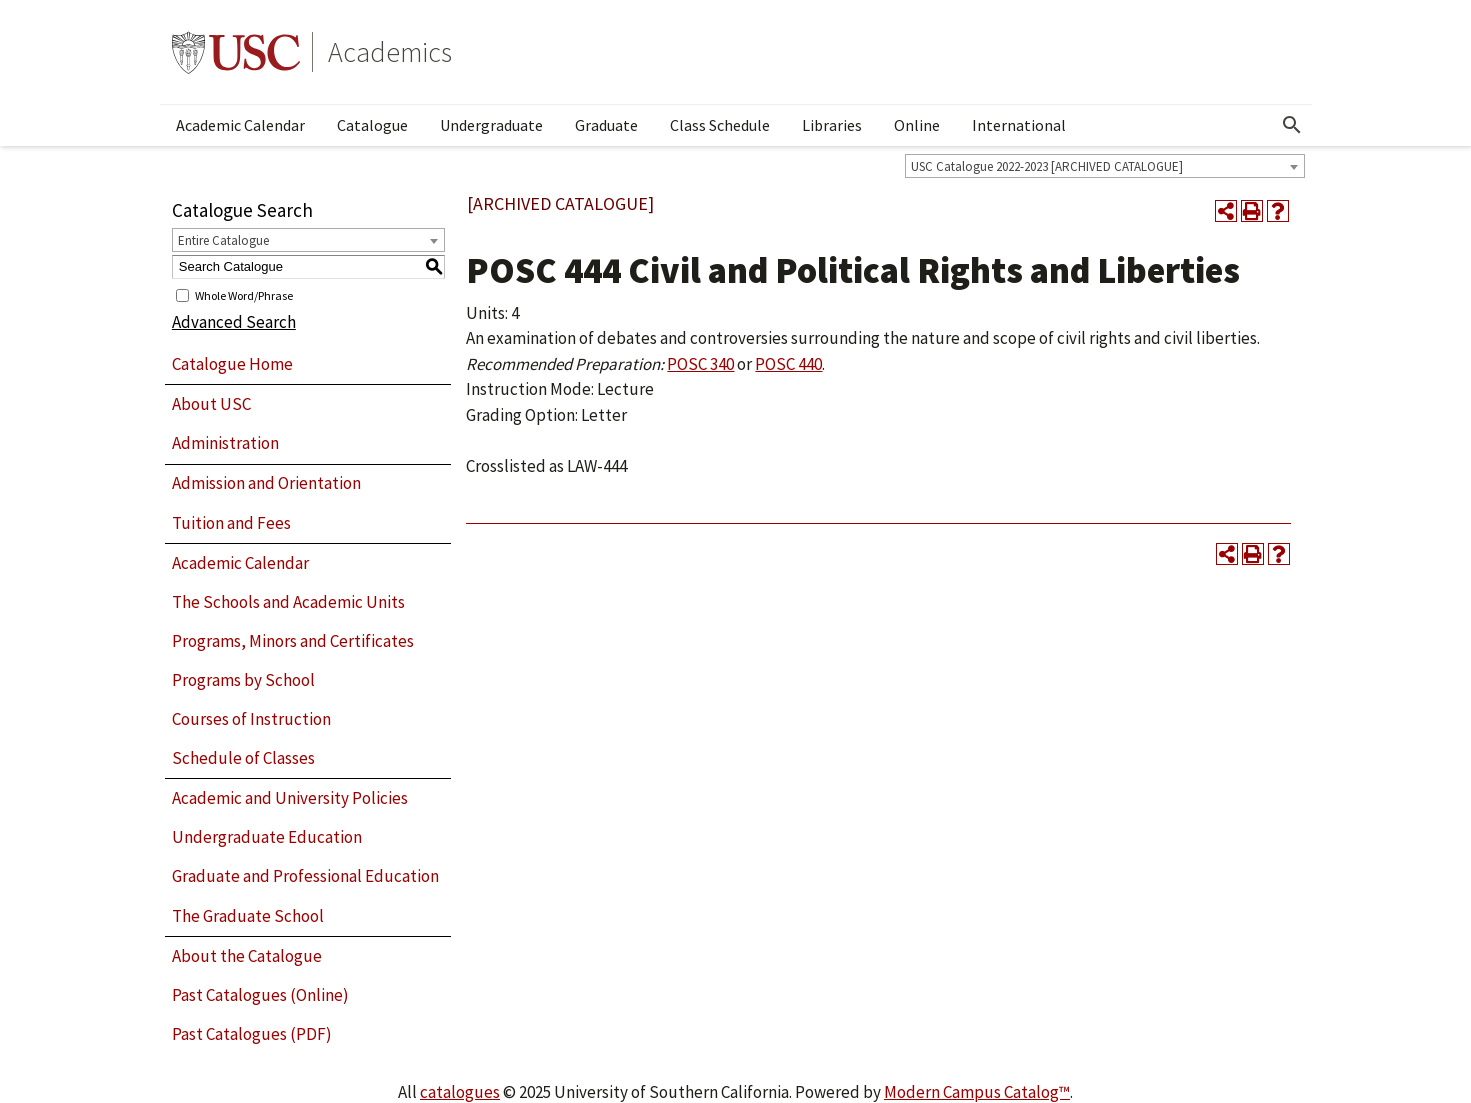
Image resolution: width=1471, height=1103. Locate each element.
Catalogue (372, 125)
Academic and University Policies (290, 798)
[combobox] (1105, 166)
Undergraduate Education (267, 837)
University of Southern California (236, 52)
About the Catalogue (247, 956)
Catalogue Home (232, 364)
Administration (225, 443)
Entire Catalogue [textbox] (223, 240)
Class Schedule (720, 125)
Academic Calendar (240, 125)
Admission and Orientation (266, 483)
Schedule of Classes (243, 758)
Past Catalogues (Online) (260, 995)
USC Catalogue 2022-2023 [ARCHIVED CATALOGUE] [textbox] (1047, 166)
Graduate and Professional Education (305, 876)
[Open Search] (1292, 125)
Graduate (606, 125)
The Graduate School (248, 916)
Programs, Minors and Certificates (293, 641)
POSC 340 (700, 364)
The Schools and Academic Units (288, 602)
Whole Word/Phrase (244, 294)
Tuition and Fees (231, 523)
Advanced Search (234, 322)
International (1019, 125)
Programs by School (243, 680)
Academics (390, 52)
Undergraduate (491, 125)
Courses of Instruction (251, 719)
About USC (211, 404)
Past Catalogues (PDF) (252, 1034)
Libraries (832, 125)
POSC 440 (788, 364)
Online (917, 125)
